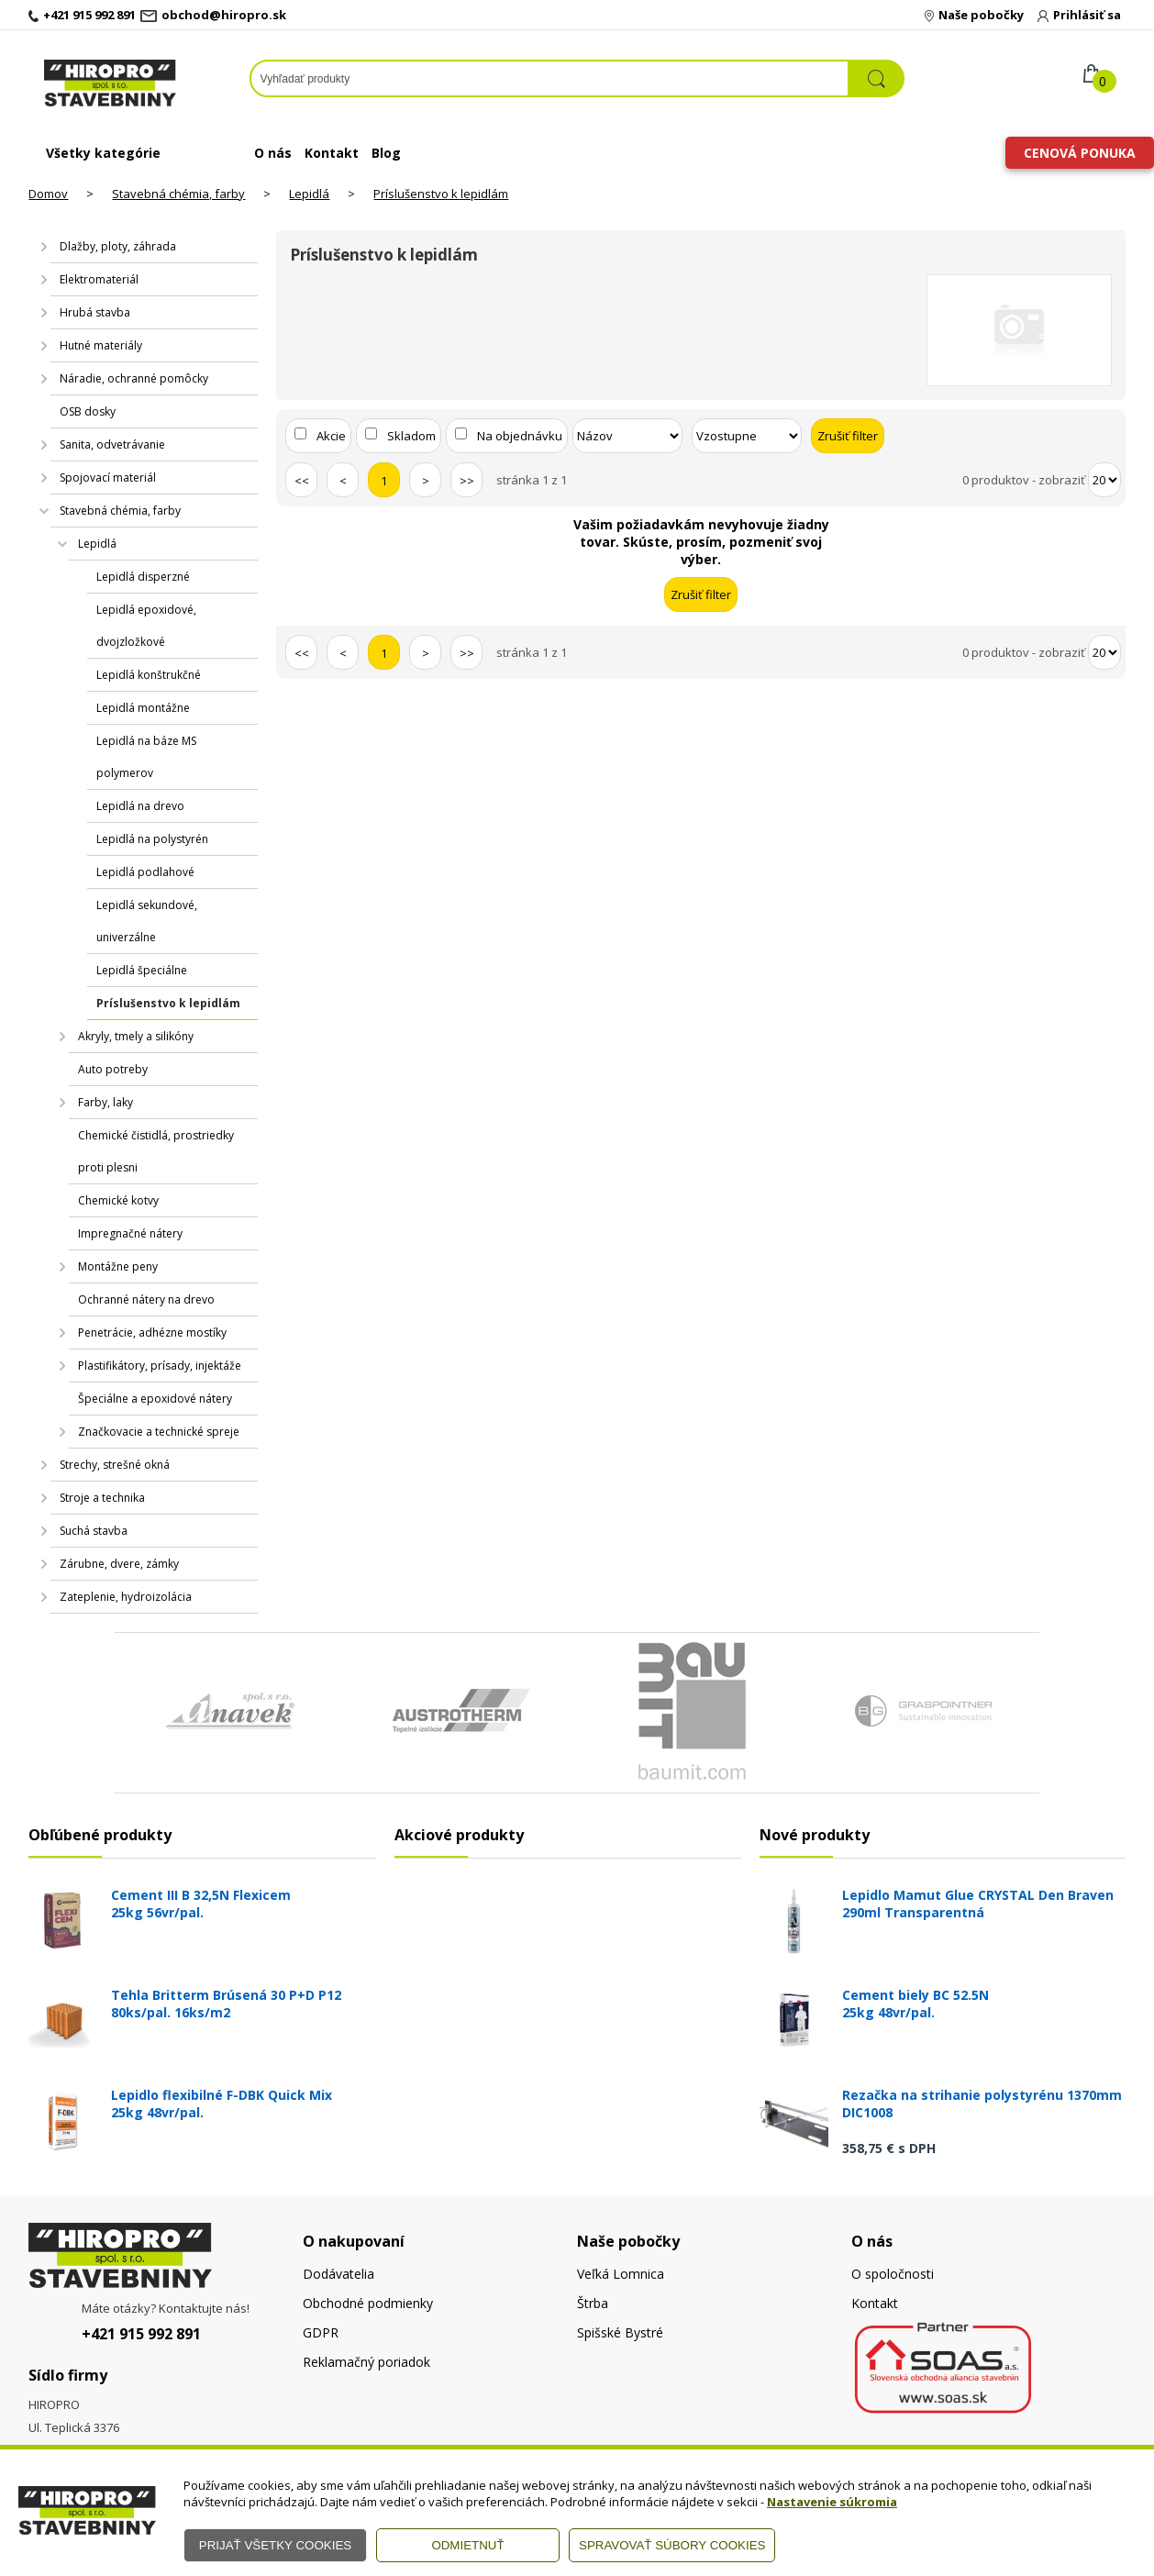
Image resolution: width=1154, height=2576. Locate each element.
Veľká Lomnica (620, 2273)
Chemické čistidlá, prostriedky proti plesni (156, 1151)
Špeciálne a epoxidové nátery (155, 1398)
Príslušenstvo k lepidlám (440, 193)
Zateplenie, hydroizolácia (126, 1596)
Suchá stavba (94, 1530)
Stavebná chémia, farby (178, 193)
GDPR (320, 2332)
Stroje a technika (102, 1497)
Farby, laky (105, 1102)
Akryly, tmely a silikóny (136, 1036)
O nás (273, 152)
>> (467, 480)
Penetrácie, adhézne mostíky (152, 1332)
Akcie (331, 435)
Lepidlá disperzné (143, 576)
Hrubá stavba (95, 312)
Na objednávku (519, 435)
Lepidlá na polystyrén (152, 839)
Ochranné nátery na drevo (146, 1299)
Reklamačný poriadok (366, 2362)
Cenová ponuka (1080, 152)
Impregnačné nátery (130, 1233)
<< (301, 480)
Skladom (411, 435)
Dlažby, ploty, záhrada (118, 246)
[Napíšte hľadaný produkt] (550, 78)
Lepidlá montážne (143, 708)
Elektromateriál (99, 279)
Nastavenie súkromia (832, 2501)
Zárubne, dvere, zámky (119, 1563)
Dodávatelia (338, 2273)
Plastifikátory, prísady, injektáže (159, 1365)
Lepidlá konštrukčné (148, 675)
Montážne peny (118, 1266)
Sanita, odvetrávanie (112, 444)
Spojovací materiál (108, 477)
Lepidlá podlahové (145, 872)
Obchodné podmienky (368, 2303)
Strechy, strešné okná (115, 1464)
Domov (48, 193)
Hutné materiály (101, 345)
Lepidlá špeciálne (141, 970)
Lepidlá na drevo (140, 806)
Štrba (592, 2303)
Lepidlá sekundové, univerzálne (146, 921)
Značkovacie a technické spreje (158, 1431)
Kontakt (332, 152)
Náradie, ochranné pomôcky (134, 378)
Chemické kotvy (118, 1200)
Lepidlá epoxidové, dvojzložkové (146, 626)
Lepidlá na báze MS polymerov (146, 757)
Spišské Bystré (620, 2332)
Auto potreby (113, 1069)
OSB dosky (88, 411)
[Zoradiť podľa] (627, 435)
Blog (386, 152)
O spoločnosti (892, 2273)
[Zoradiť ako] (747, 435)
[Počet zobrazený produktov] (1104, 479)
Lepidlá (309, 193)
